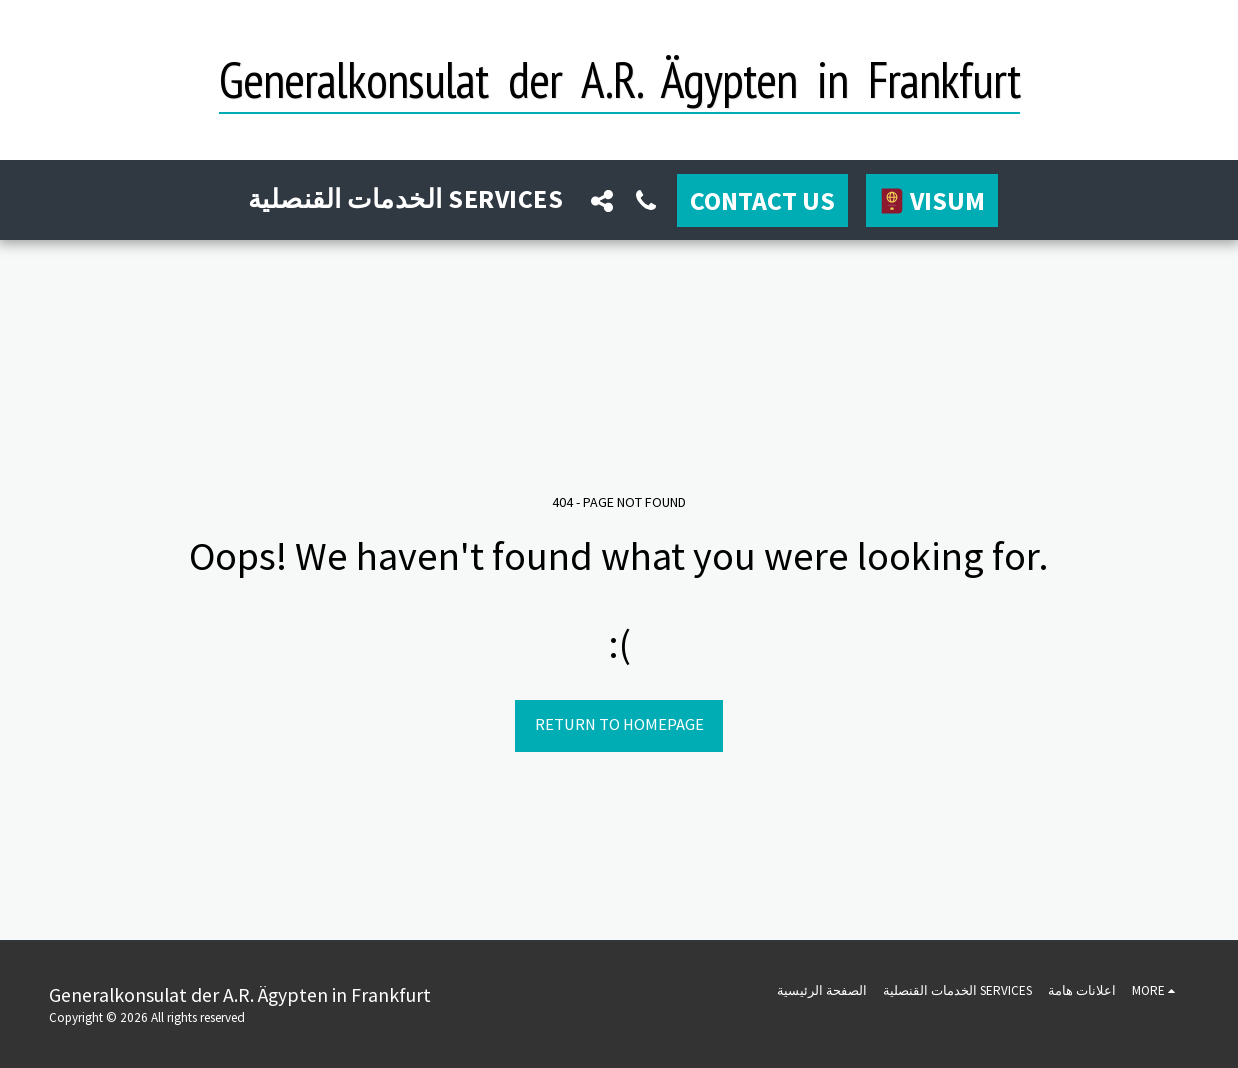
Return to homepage (619, 724)
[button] (602, 200)
